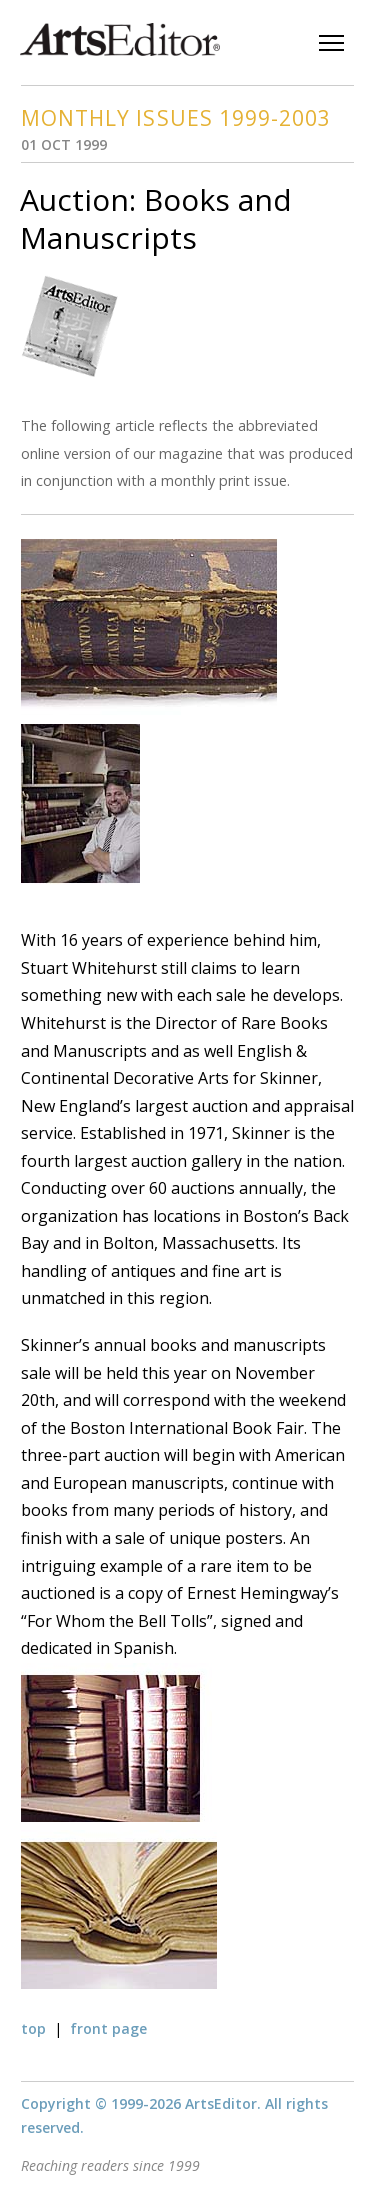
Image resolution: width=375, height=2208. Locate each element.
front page (108, 2028)
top (33, 2028)
